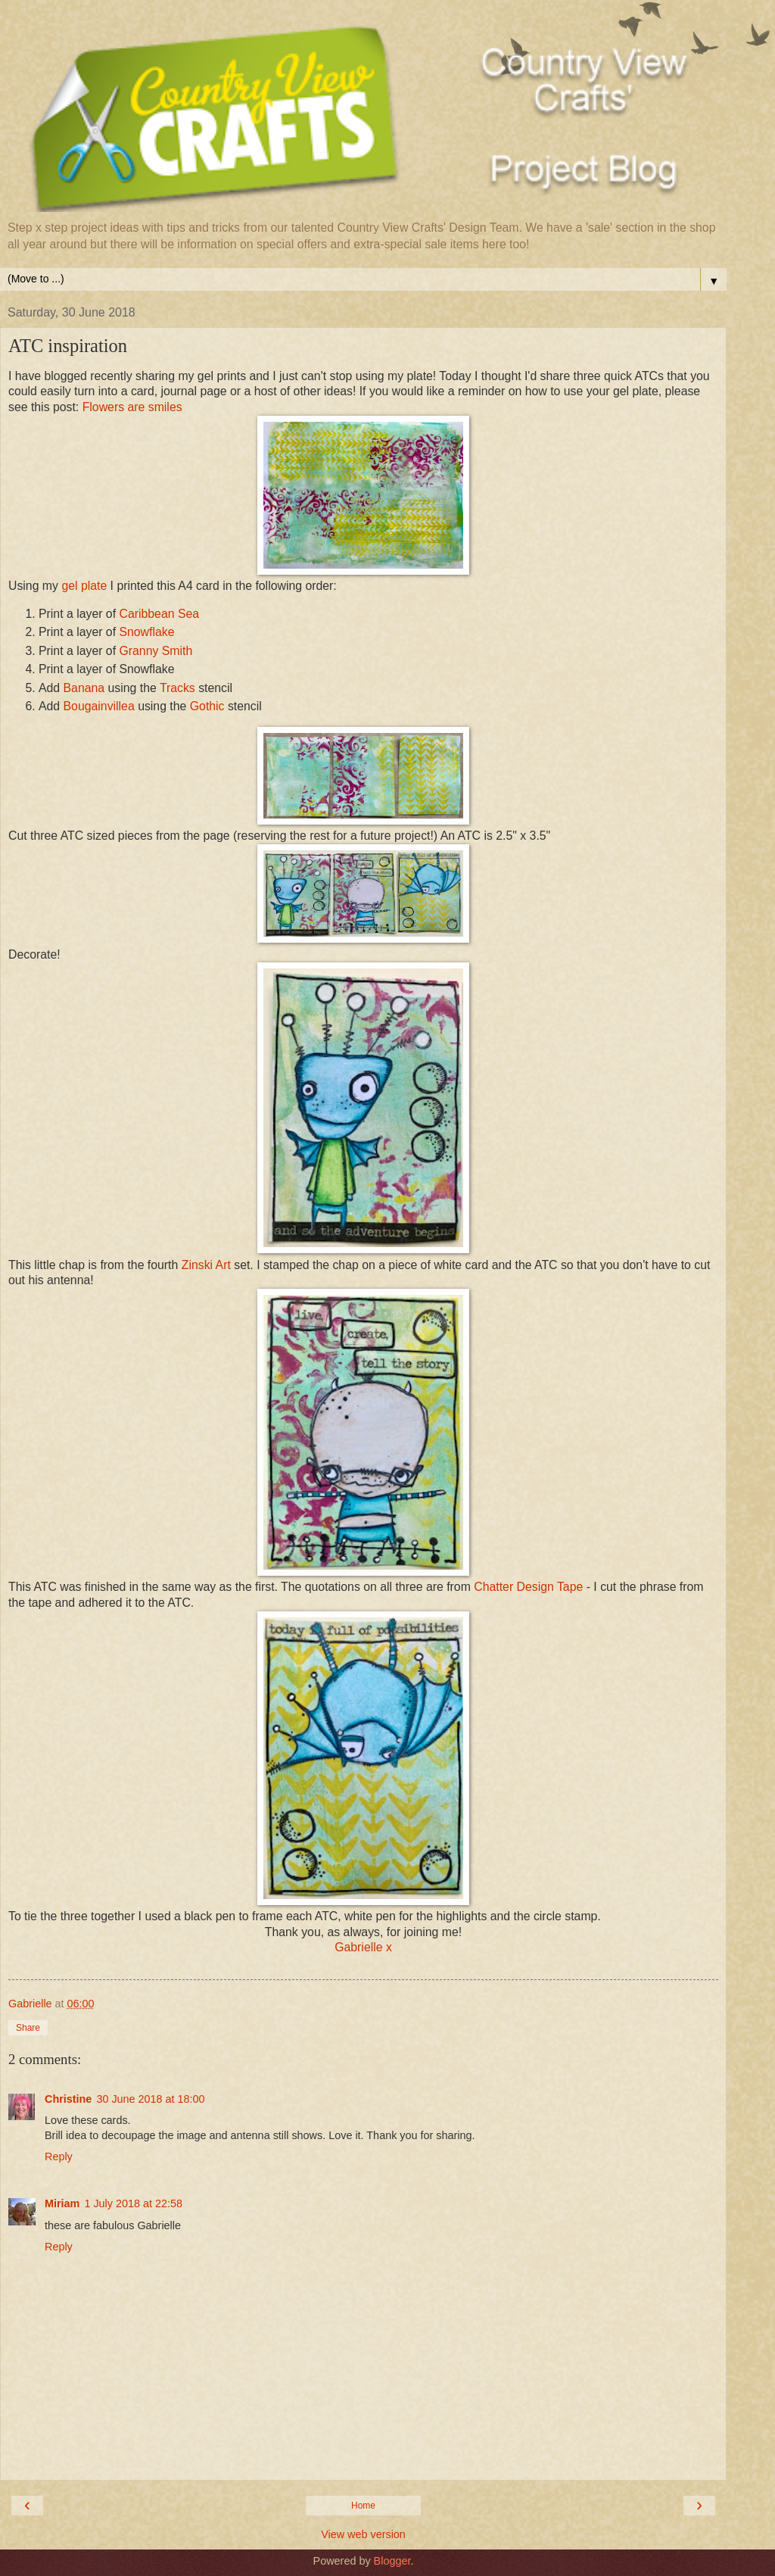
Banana (84, 687)
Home (363, 2505)
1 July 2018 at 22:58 (133, 2203)
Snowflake (146, 631)
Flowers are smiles (132, 407)
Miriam (62, 2203)
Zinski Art (208, 1264)
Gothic (207, 706)
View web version (363, 2534)
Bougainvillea (99, 706)
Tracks (177, 687)
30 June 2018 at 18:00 (150, 2099)
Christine (68, 2099)
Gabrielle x (363, 1947)
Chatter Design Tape (528, 1586)
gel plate (84, 585)
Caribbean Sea (159, 613)
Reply (59, 2156)
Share (28, 2027)
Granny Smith (155, 650)
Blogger (392, 2561)
